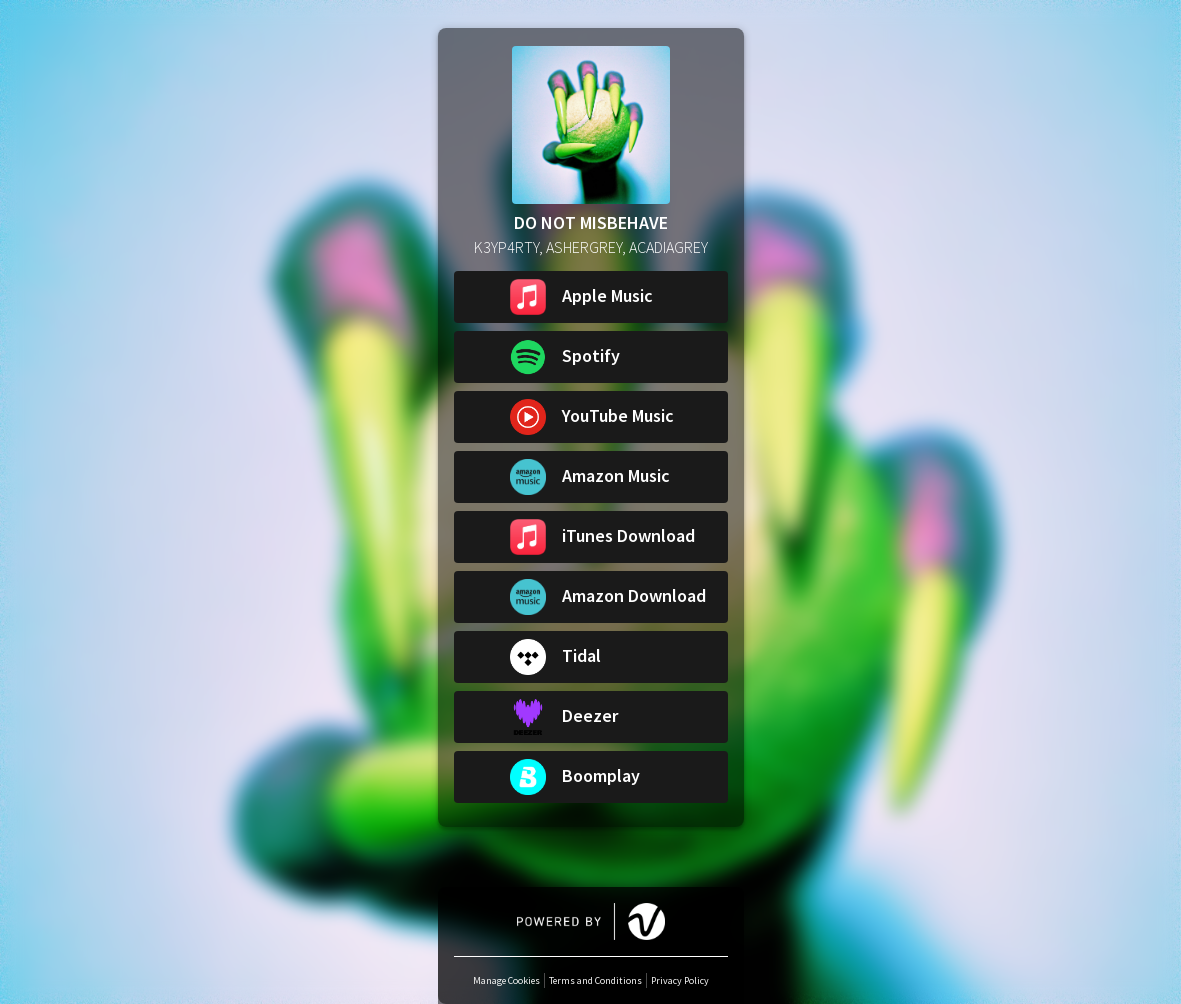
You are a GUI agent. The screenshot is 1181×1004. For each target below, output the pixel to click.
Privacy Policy (680, 980)
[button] (591, 297)
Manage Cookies (506, 980)
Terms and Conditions (595, 980)
